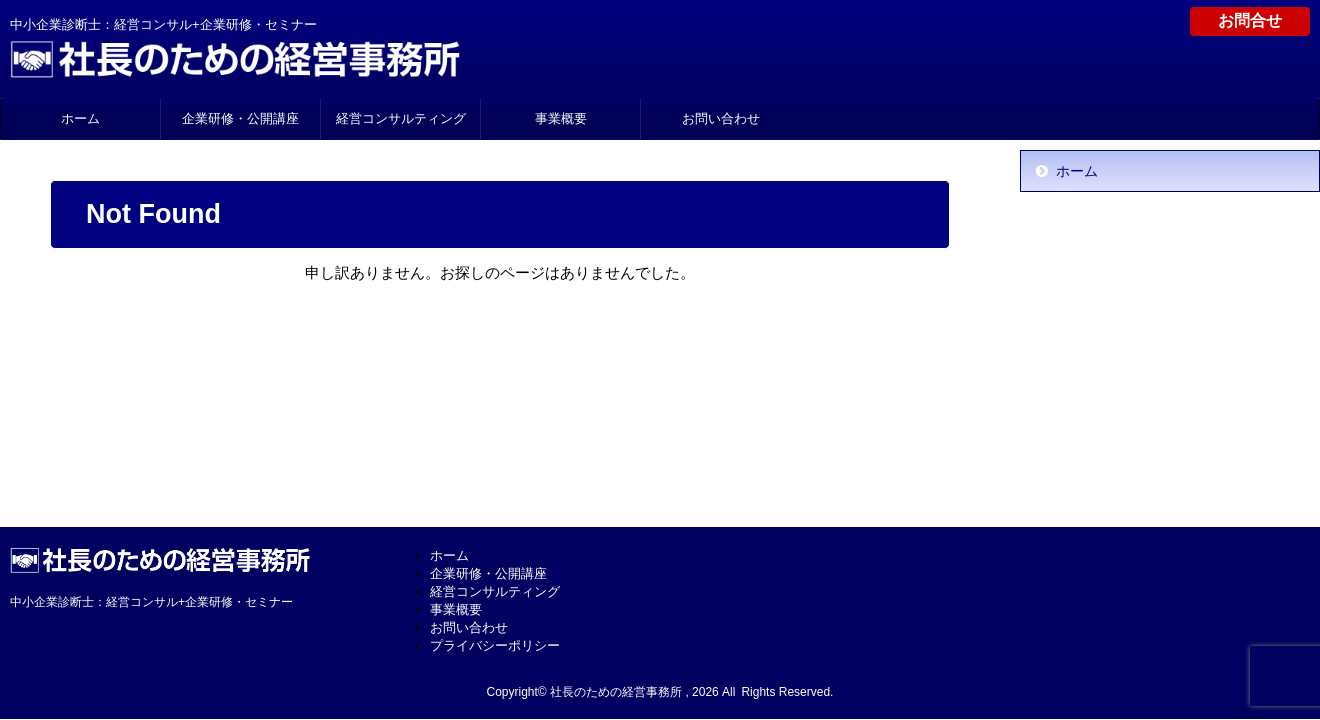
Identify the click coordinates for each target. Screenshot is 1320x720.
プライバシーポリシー (495, 645)
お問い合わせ (721, 118)
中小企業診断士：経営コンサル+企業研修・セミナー (151, 602)
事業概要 (561, 118)
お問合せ (1250, 20)
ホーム (80, 118)
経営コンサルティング (401, 118)
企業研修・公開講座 (240, 118)
